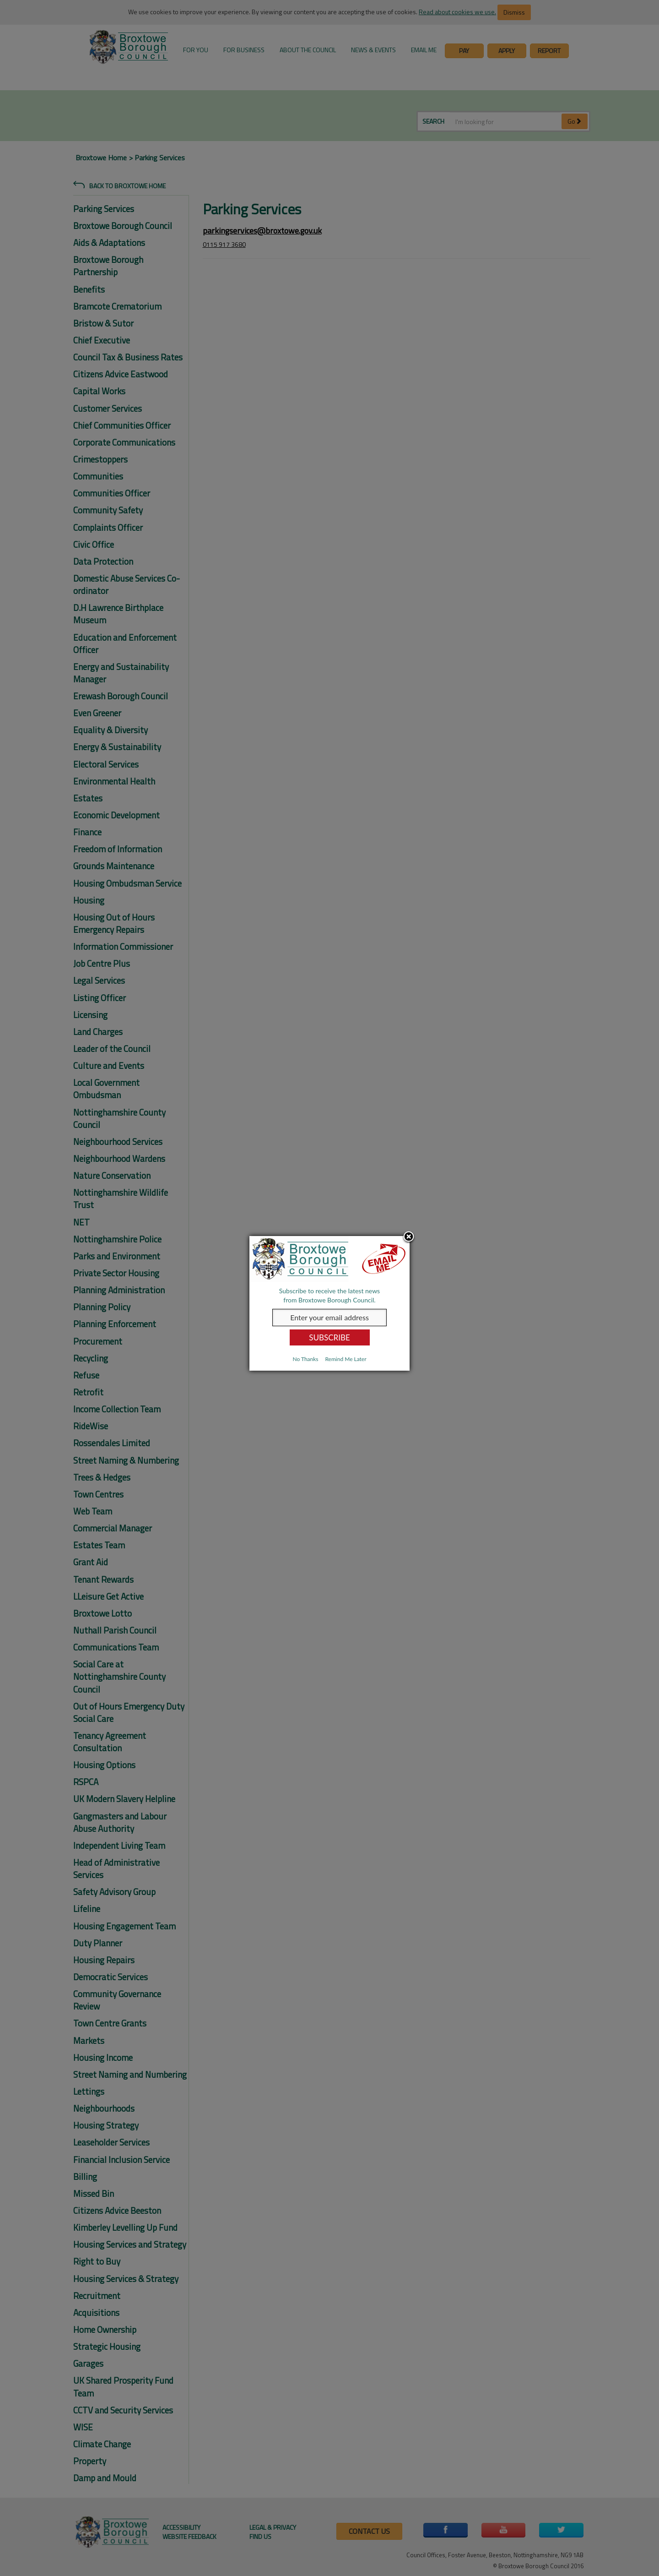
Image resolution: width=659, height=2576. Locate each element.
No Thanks (305, 1359)
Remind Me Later (345, 1359)
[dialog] (329, 1303)
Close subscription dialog (409, 1237)
